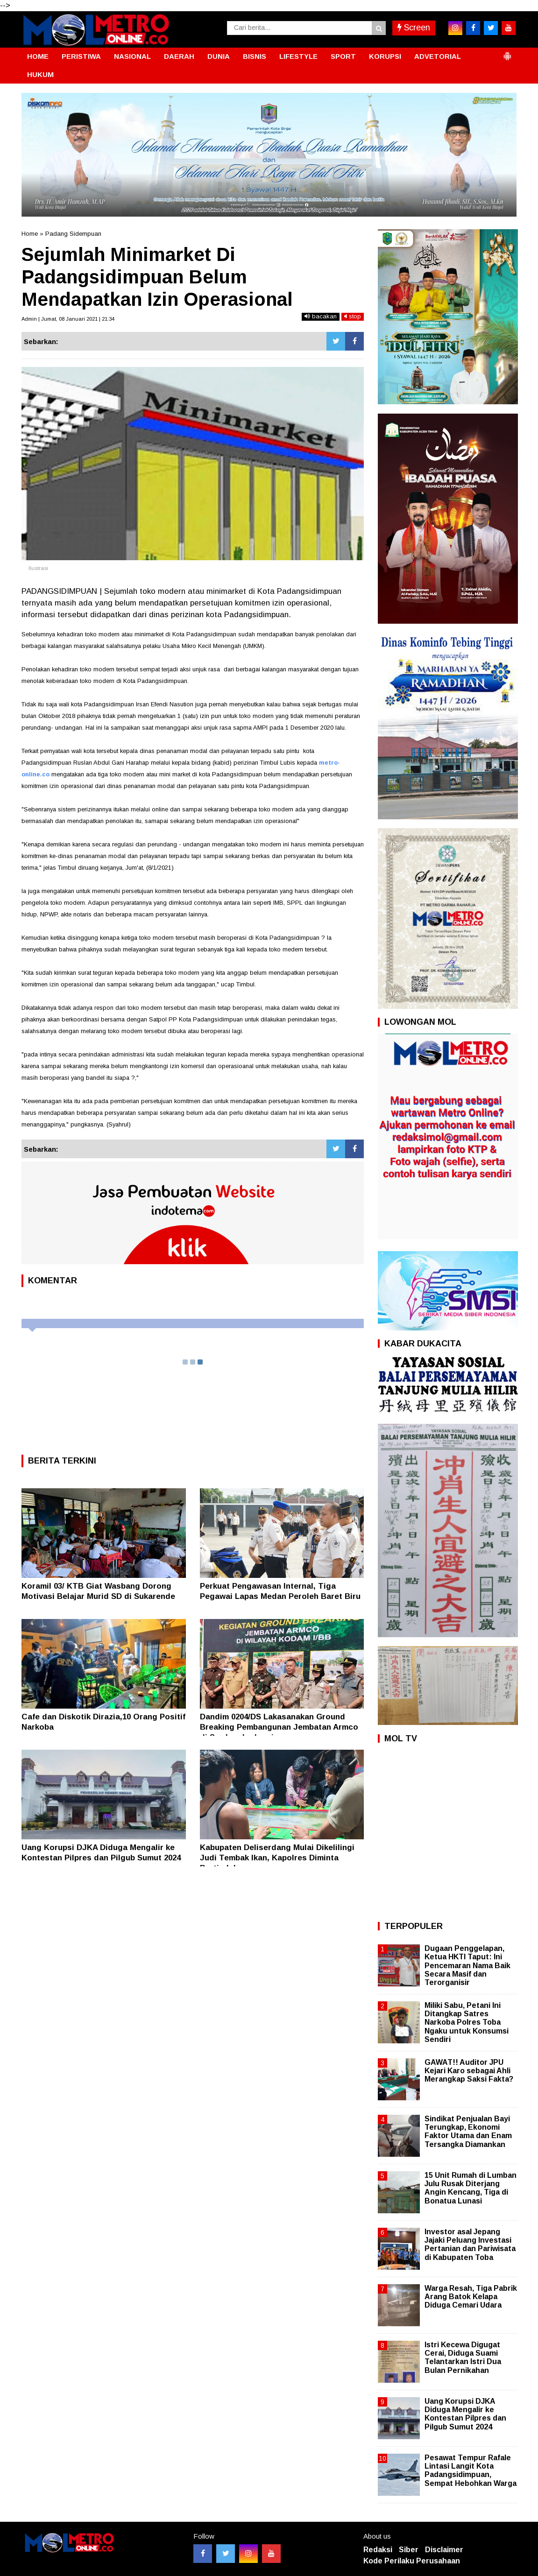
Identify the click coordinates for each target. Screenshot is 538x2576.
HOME (38, 56)
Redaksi (377, 2550)
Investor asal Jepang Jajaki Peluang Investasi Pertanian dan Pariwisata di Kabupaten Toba (470, 2244)
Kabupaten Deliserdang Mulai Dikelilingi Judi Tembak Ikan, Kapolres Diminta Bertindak (277, 1857)
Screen (413, 27)
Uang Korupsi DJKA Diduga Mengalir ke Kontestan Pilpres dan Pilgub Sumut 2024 (465, 2414)
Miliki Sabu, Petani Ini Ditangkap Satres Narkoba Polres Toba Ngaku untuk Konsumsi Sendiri (467, 2022)
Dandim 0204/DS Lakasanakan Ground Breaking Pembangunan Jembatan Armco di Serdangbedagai (279, 1727)
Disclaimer (444, 2550)
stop (352, 316)
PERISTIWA (81, 56)
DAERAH (179, 56)
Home (29, 233)
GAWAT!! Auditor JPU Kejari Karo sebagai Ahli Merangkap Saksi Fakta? (469, 2070)
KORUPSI (385, 56)
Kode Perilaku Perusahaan (411, 2561)
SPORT (343, 56)
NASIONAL (132, 56)
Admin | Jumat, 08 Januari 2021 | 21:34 (67, 319)
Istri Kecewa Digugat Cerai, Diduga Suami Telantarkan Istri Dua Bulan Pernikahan (463, 2357)
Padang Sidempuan (73, 233)
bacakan (320, 316)
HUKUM (40, 74)
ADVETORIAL (437, 56)
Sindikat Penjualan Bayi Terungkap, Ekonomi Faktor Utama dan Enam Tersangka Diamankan (468, 2131)
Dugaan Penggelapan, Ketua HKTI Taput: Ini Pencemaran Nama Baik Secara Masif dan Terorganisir (467, 1965)
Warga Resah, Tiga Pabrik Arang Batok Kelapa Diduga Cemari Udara (471, 2296)
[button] (507, 52)
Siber (408, 2550)
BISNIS (254, 56)
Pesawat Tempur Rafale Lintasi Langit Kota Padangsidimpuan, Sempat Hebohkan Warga (471, 2470)
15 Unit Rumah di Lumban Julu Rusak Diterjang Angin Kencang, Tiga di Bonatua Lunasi (471, 2188)
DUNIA (218, 56)
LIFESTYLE (298, 56)
